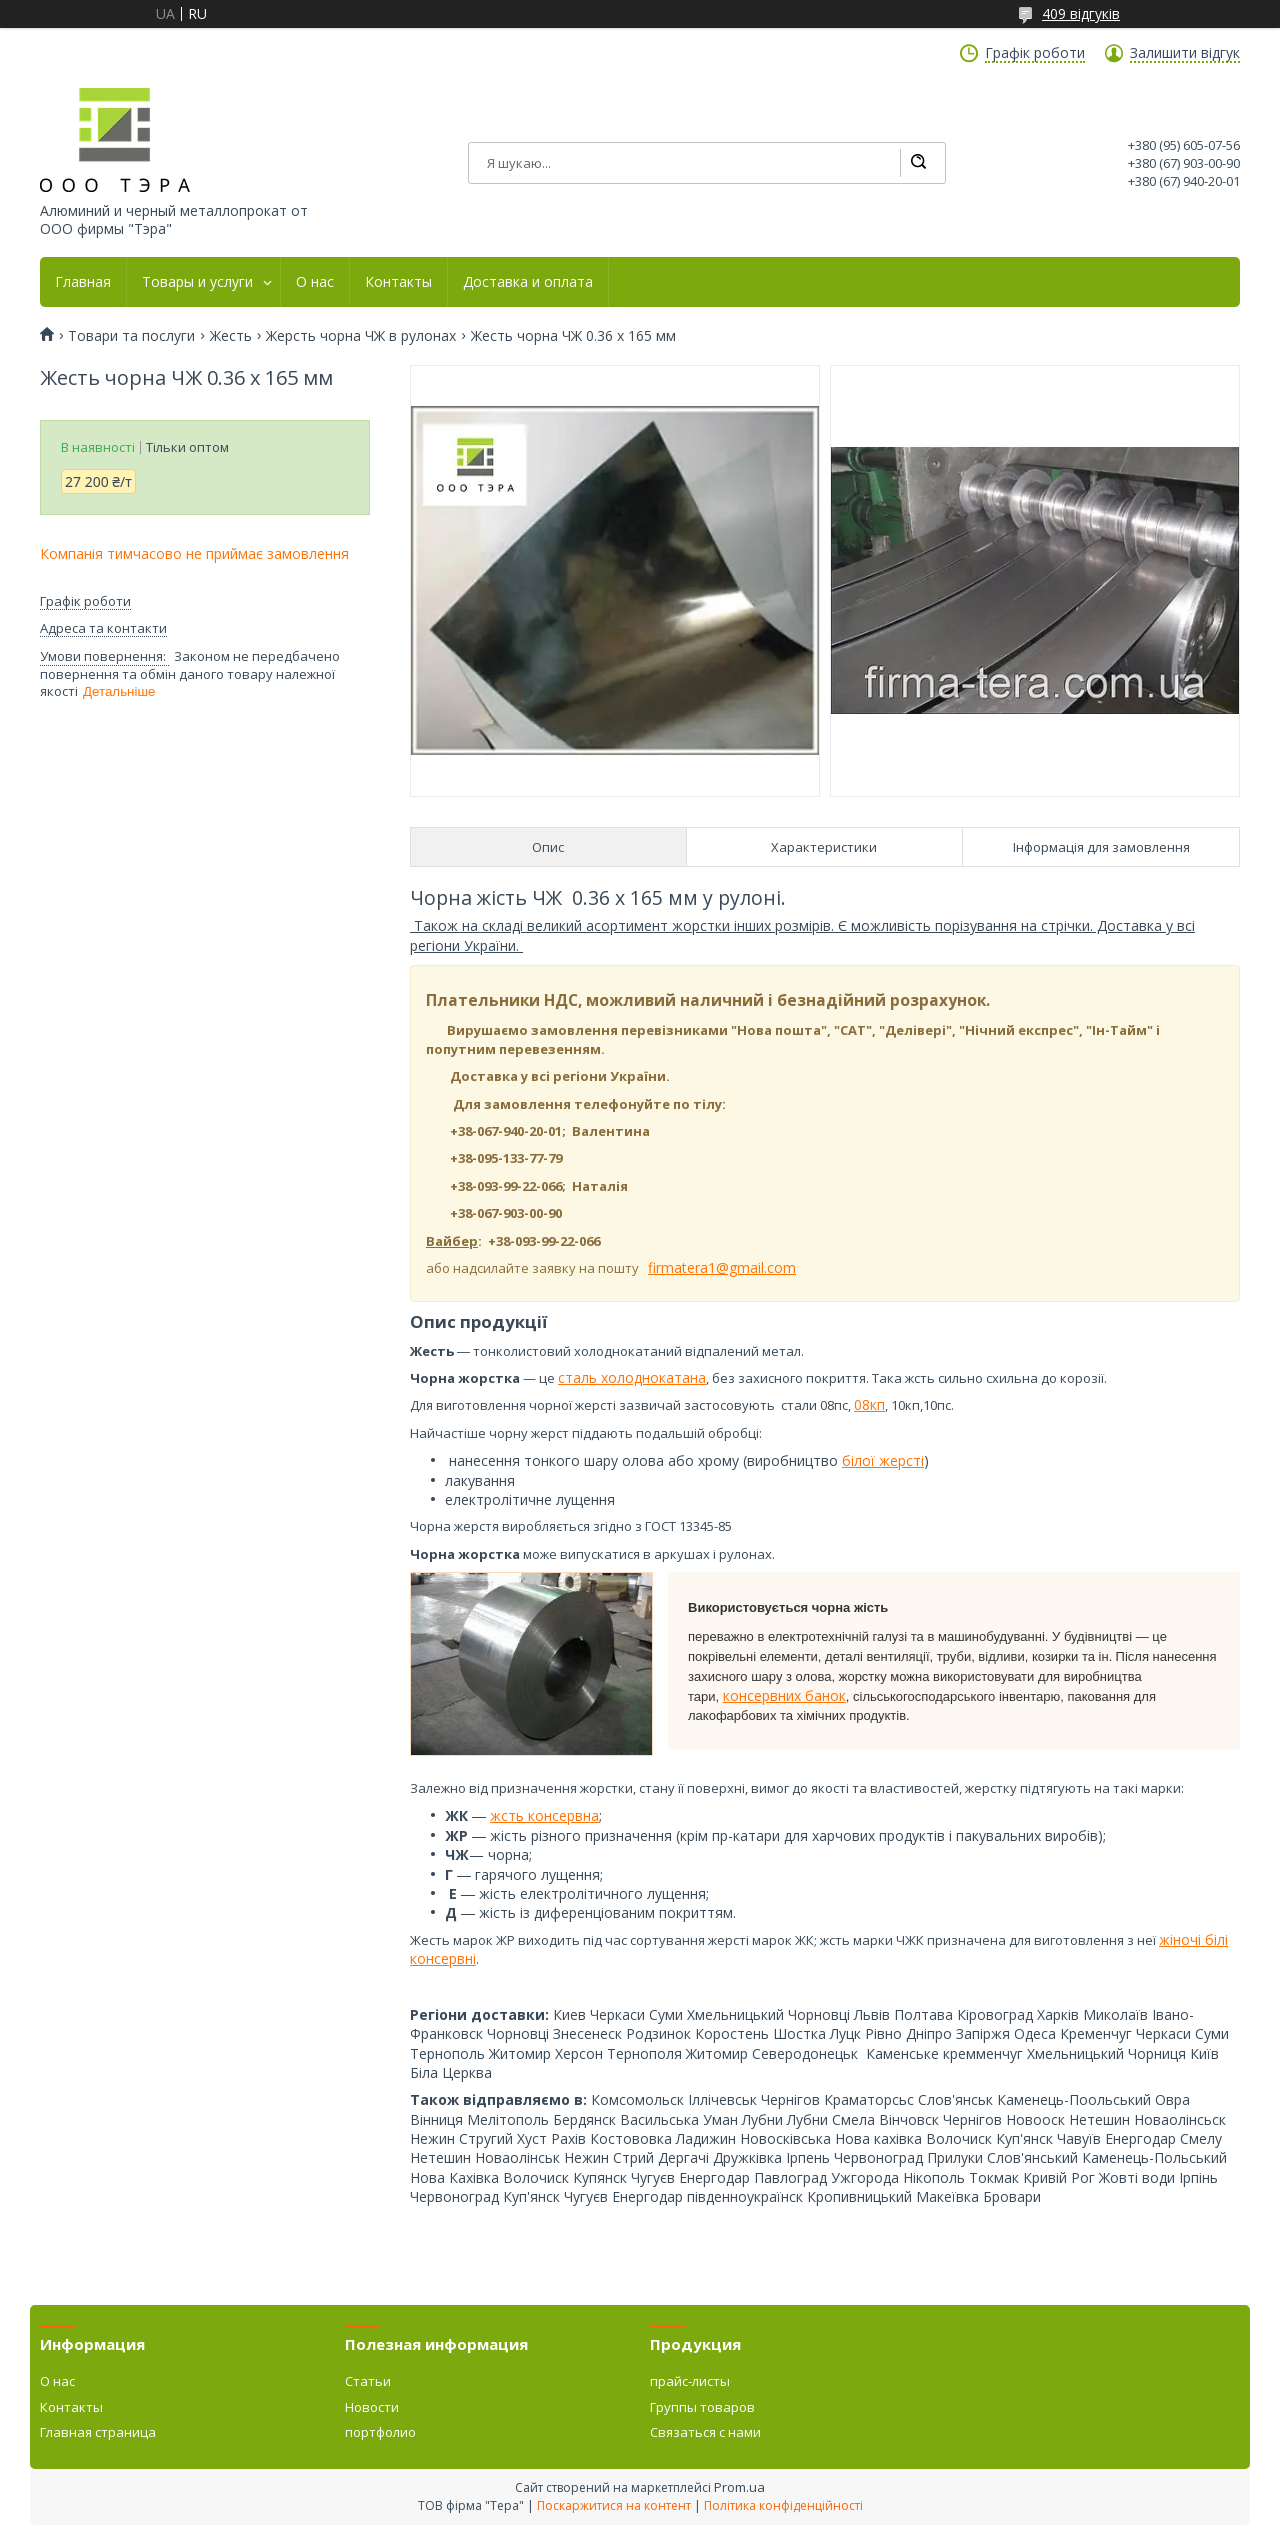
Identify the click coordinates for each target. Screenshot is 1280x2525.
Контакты (398, 282)
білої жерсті (883, 1460)
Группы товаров (702, 2407)
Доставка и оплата (528, 282)
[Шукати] (918, 163)
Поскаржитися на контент (614, 2505)
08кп (869, 1404)
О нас (315, 282)
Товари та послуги (131, 336)
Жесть (231, 336)
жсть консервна (544, 1815)
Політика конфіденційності (783, 2505)
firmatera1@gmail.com (722, 1267)
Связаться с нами (705, 2432)
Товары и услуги (197, 282)
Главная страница (98, 2432)
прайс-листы (690, 2381)
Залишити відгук (1185, 53)
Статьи (368, 2381)
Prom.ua (739, 2487)
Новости (372, 2407)
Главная (83, 282)
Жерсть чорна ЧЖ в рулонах (361, 336)
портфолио (380, 2432)
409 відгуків (1081, 13)
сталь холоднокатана (632, 1377)
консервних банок (784, 1695)
